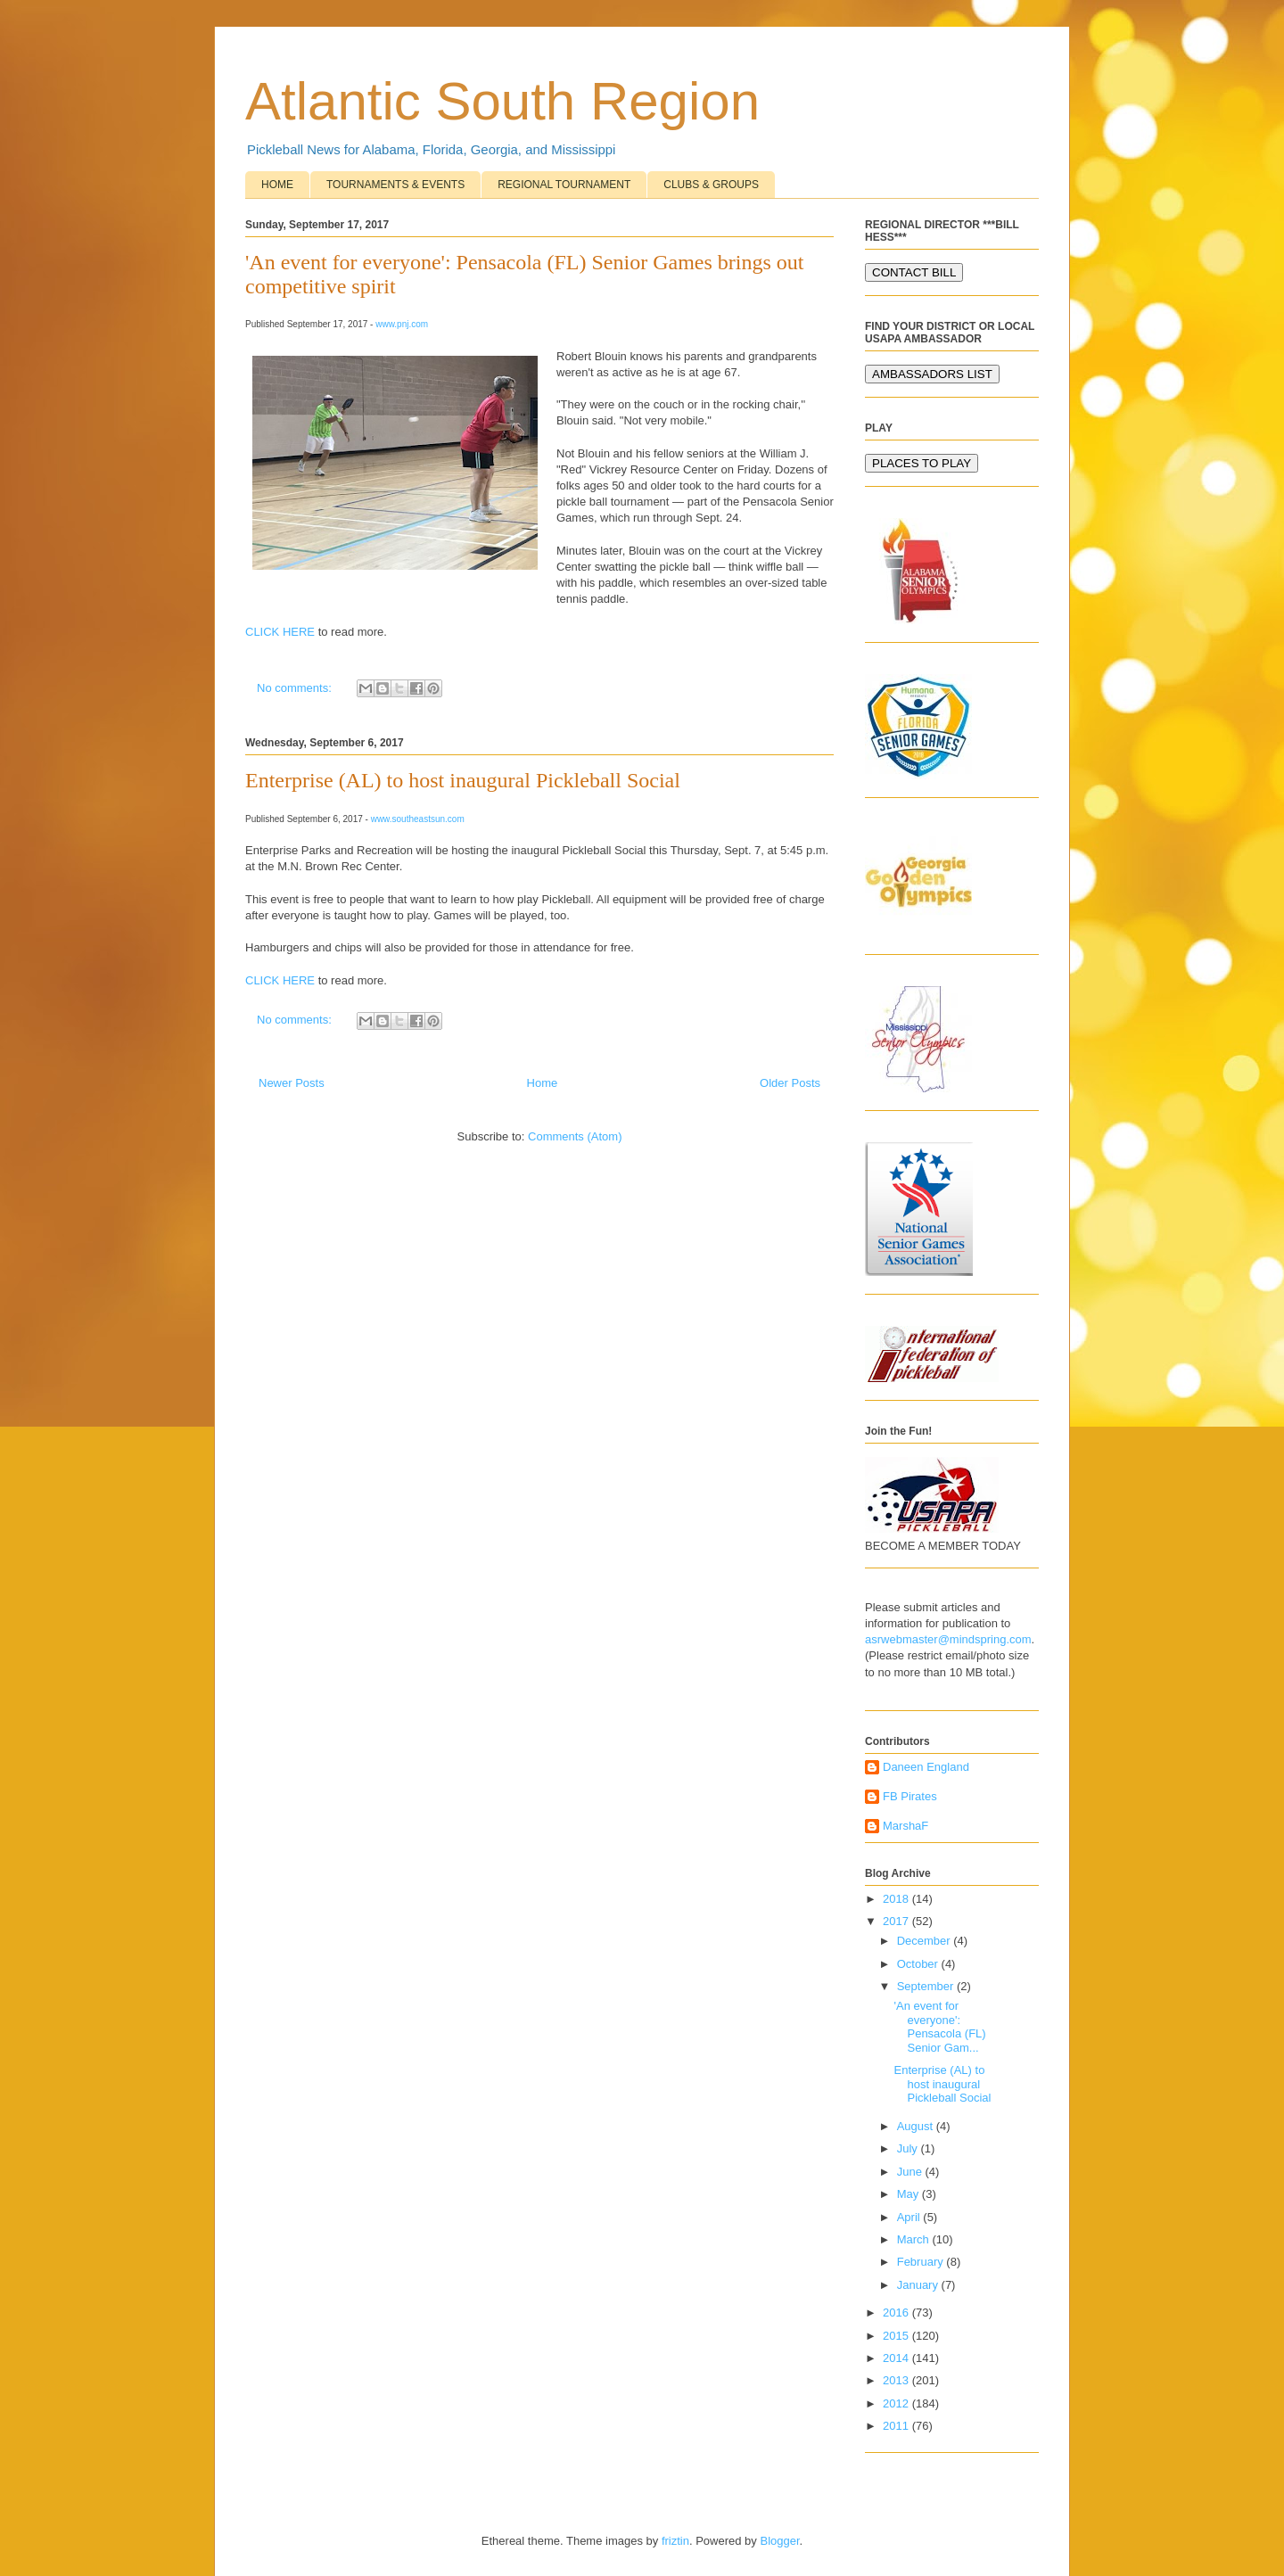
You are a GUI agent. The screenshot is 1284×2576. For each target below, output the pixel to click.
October (919, 1964)
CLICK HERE (280, 631)
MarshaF (905, 1825)
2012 (897, 2403)
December (925, 1940)
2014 (897, 2358)
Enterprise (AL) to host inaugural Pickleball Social (462, 780)
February (922, 2261)
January (919, 2285)
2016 (897, 2312)
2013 (897, 2380)
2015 (897, 2335)
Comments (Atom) (574, 1136)
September (927, 1986)
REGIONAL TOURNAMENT (564, 184)
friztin (675, 2540)
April (910, 2217)
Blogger (779, 2540)
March (915, 2239)
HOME (277, 184)
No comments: (295, 688)
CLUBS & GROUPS (711, 184)
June (911, 2171)
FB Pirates (910, 1796)
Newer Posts (292, 1083)
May (909, 2194)
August (916, 2126)
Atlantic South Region (502, 101)
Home (542, 1083)
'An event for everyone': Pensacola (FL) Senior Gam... (939, 2026)
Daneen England (926, 1767)
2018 (897, 1898)
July (909, 2148)
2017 (897, 1921)
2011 (897, 2425)
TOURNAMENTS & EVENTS (395, 184)
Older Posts (790, 1083)
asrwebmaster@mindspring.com (948, 1639)
